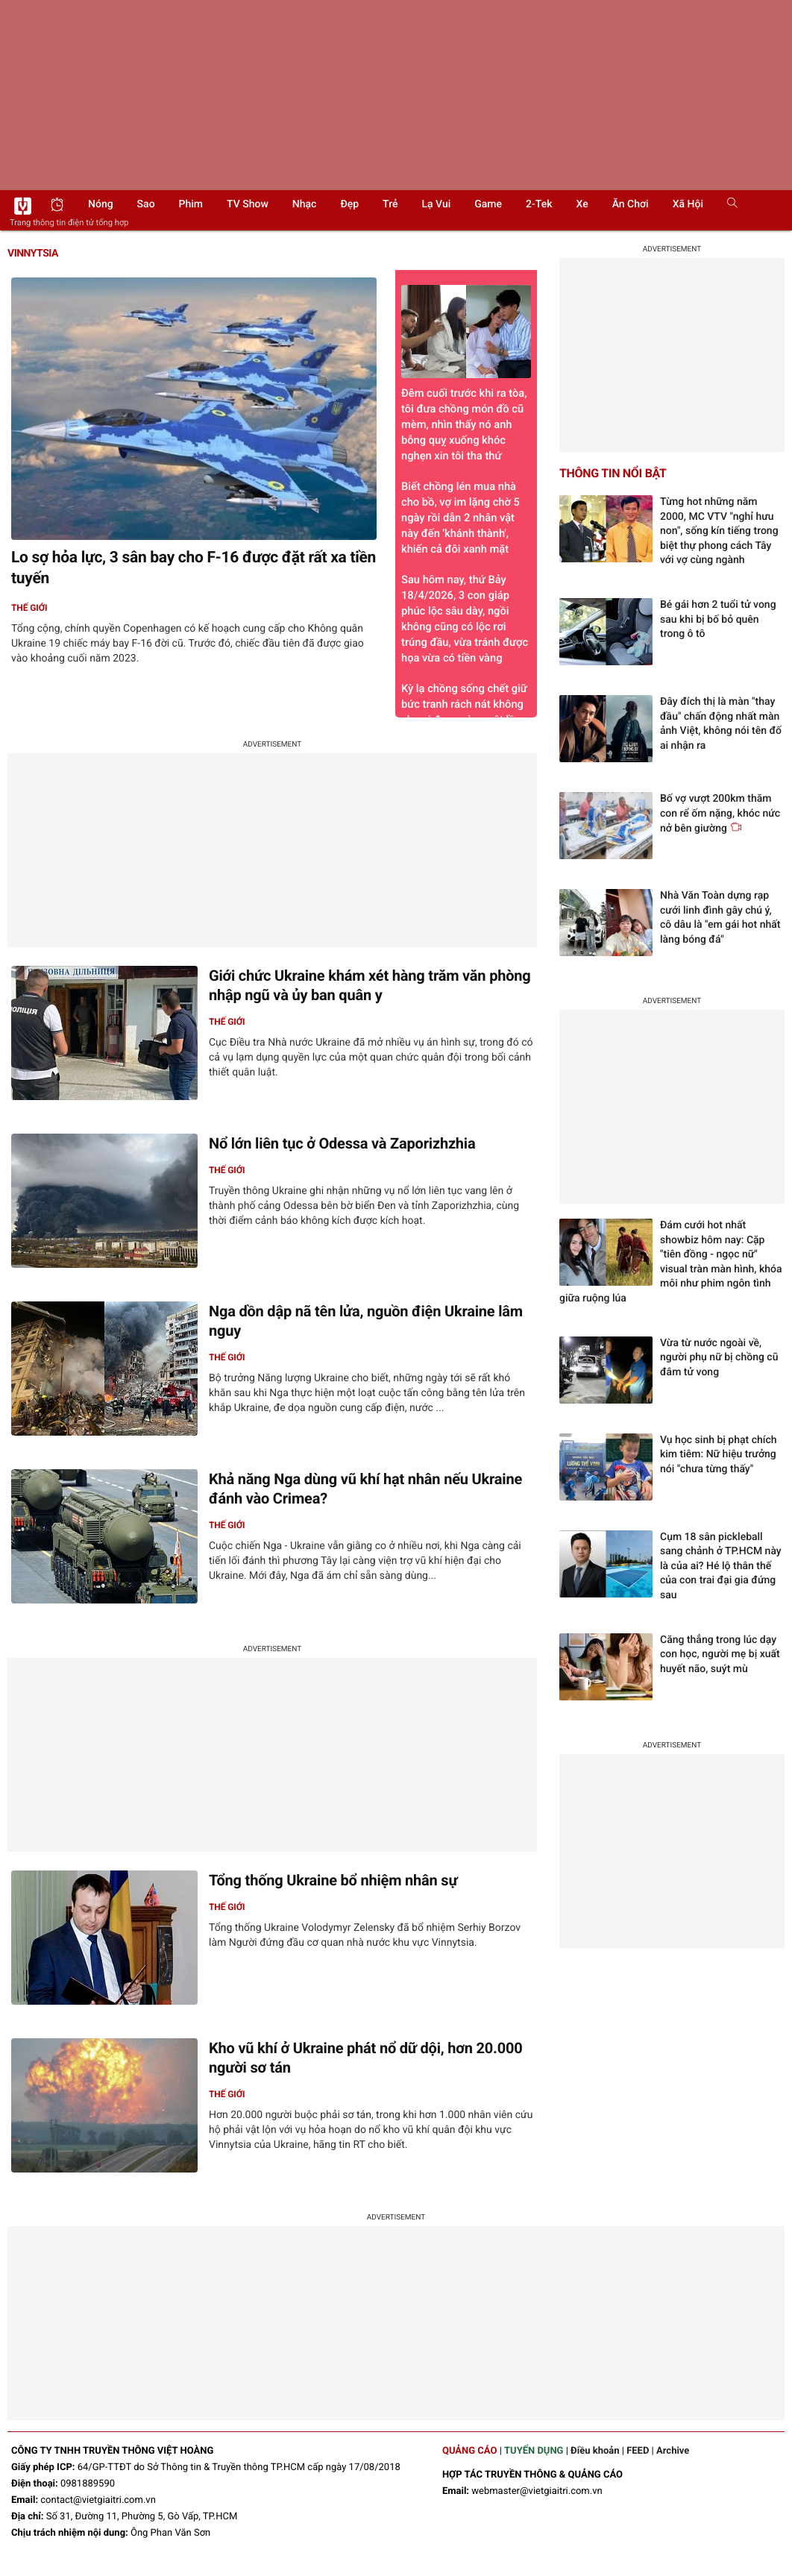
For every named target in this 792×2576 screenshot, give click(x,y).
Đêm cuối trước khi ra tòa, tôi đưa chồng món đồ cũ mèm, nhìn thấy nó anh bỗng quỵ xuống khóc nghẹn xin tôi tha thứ (466, 373)
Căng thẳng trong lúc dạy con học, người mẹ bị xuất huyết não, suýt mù (720, 1654)
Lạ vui (435, 204)
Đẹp (349, 204)
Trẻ (390, 204)
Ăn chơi (630, 204)
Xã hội (688, 204)
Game (488, 204)
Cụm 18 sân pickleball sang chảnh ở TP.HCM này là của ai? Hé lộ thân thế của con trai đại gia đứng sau (721, 1566)
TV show (247, 204)
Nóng (100, 204)
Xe (582, 204)
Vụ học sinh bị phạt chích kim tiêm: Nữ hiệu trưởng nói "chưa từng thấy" (718, 1454)
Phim (191, 204)
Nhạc (304, 204)
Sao (146, 204)
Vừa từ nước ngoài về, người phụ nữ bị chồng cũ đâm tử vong (719, 1357)
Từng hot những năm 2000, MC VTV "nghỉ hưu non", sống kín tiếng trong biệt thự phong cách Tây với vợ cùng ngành (719, 531)
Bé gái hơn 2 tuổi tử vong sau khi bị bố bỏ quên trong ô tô (718, 619)
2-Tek (539, 204)
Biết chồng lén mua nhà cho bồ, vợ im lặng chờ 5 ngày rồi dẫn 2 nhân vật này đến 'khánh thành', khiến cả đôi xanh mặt (460, 518)
